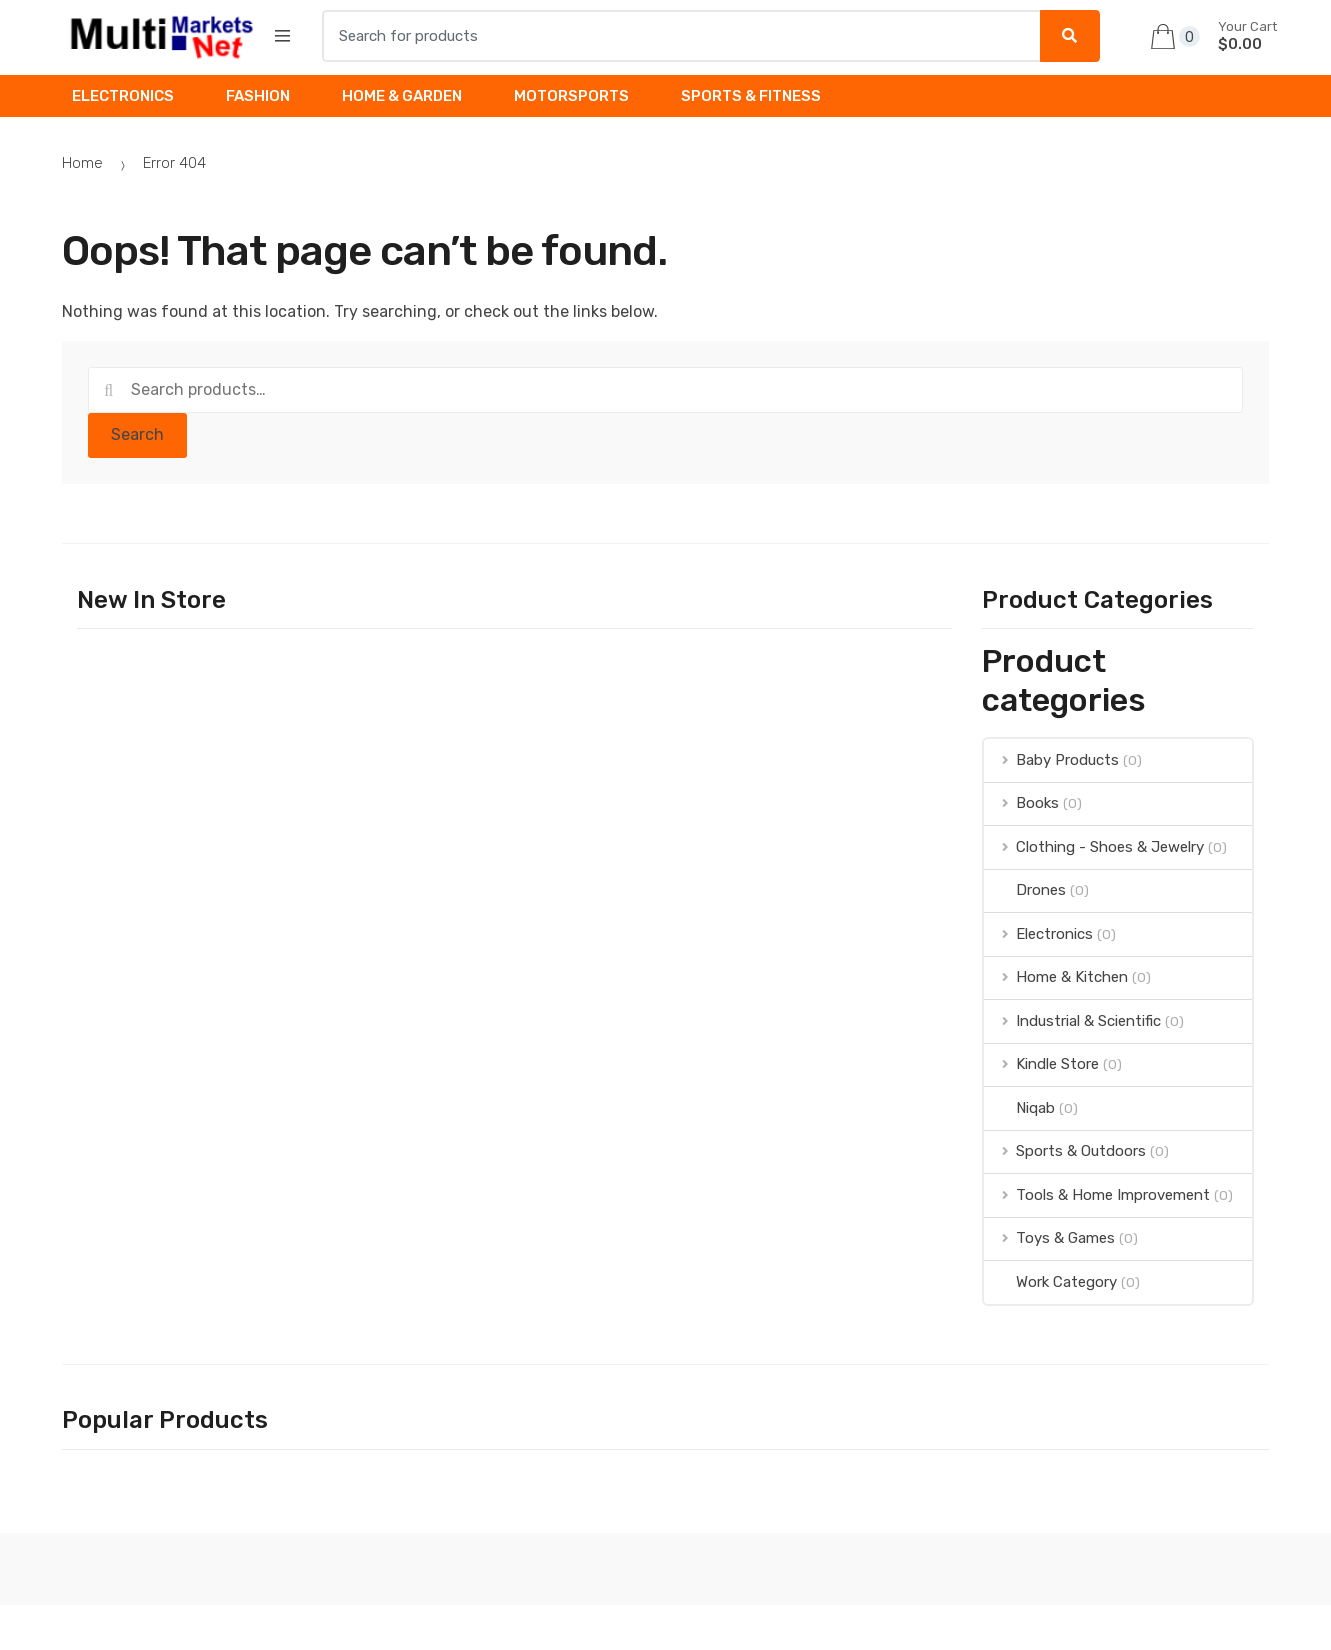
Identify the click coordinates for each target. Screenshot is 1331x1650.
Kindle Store (1041, 1064)
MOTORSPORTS (571, 96)
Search (137, 434)
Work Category (1050, 1282)
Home (82, 163)
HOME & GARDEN (402, 96)
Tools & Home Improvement (1097, 1195)
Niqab (1019, 1108)
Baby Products (1051, 760)
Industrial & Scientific (1072, 1021)
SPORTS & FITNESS (751, 96)
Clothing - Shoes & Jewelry (1094, 847)
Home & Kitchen (1056, 977)
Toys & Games (1049, 1238)
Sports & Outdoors (1065, 1151)
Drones (1025, 890)
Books (1021, 803)
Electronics (1038, 934)
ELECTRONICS (123, 96)
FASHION (258, 96)
